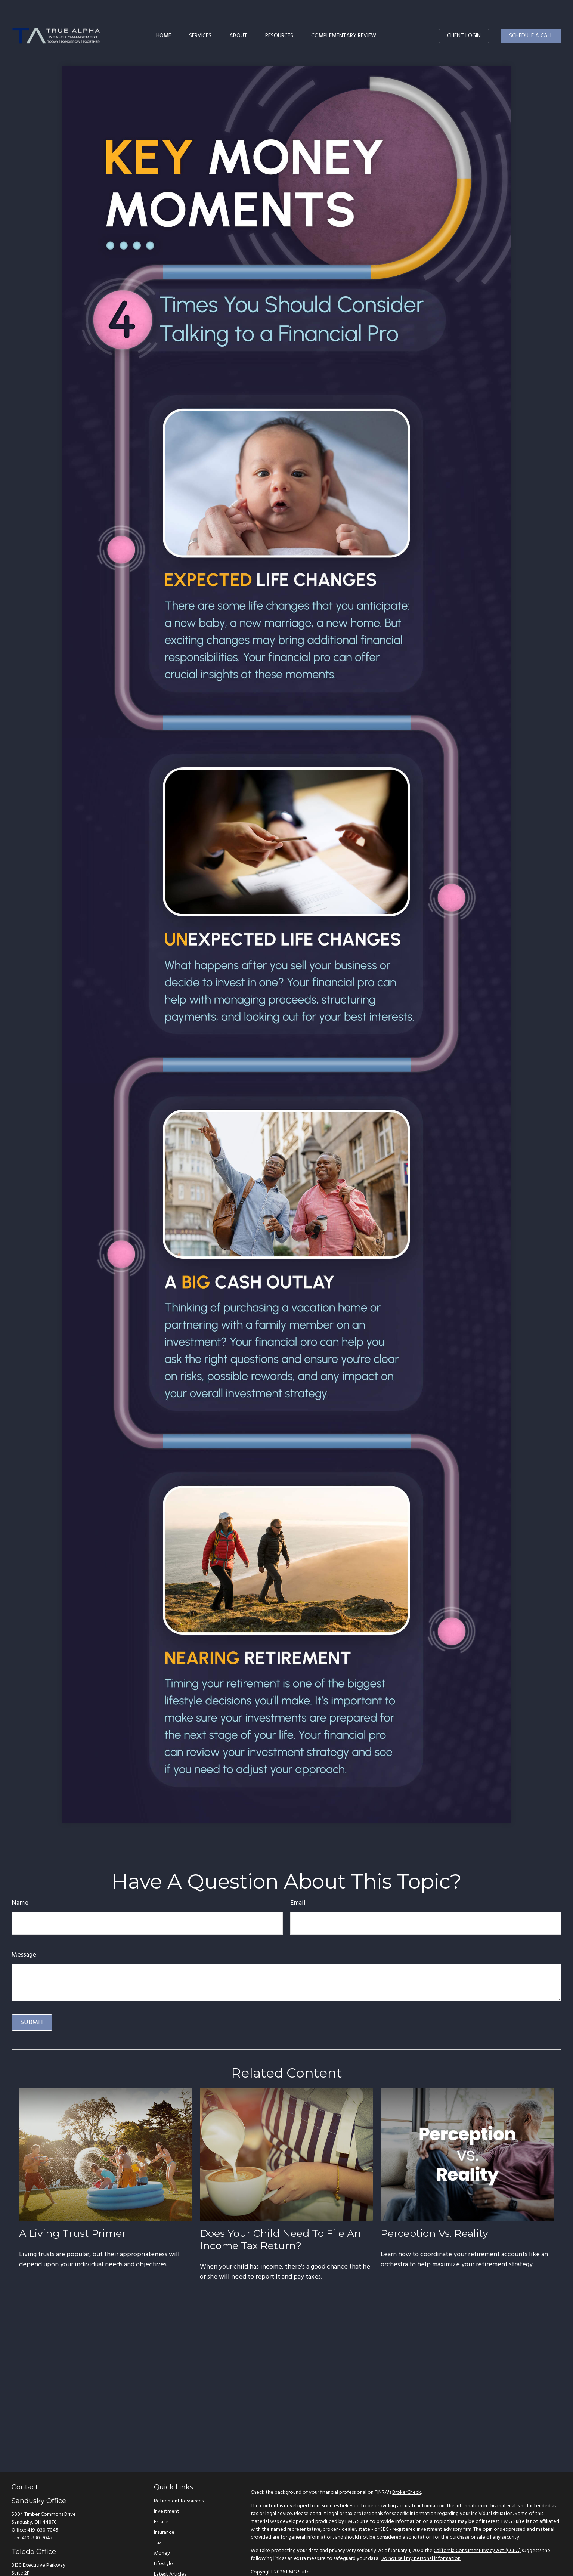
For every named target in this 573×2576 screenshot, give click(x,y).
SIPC (446, 2563)
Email (298, 1880)
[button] (163, 13)
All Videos (165, 2562)
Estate (161, 2500)
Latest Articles (170, 2552)
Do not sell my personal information (421, 2536)
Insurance (164, 2510)
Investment (166, 2489)
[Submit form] (32, 2000)
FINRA (432, 2563)
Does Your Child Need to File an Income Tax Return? (280, 2217)
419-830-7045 (42, 2508)
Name (20, 1880)
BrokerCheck (406, 2470)
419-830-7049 (43, 2567)
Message (24, 1932)
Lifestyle (163, 2542)
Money (162, 2531)
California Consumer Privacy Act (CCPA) (477, 2528)
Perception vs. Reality (434, 2211)
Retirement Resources (179, 2479)
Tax (158, 2521)
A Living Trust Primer (72, 2211)
